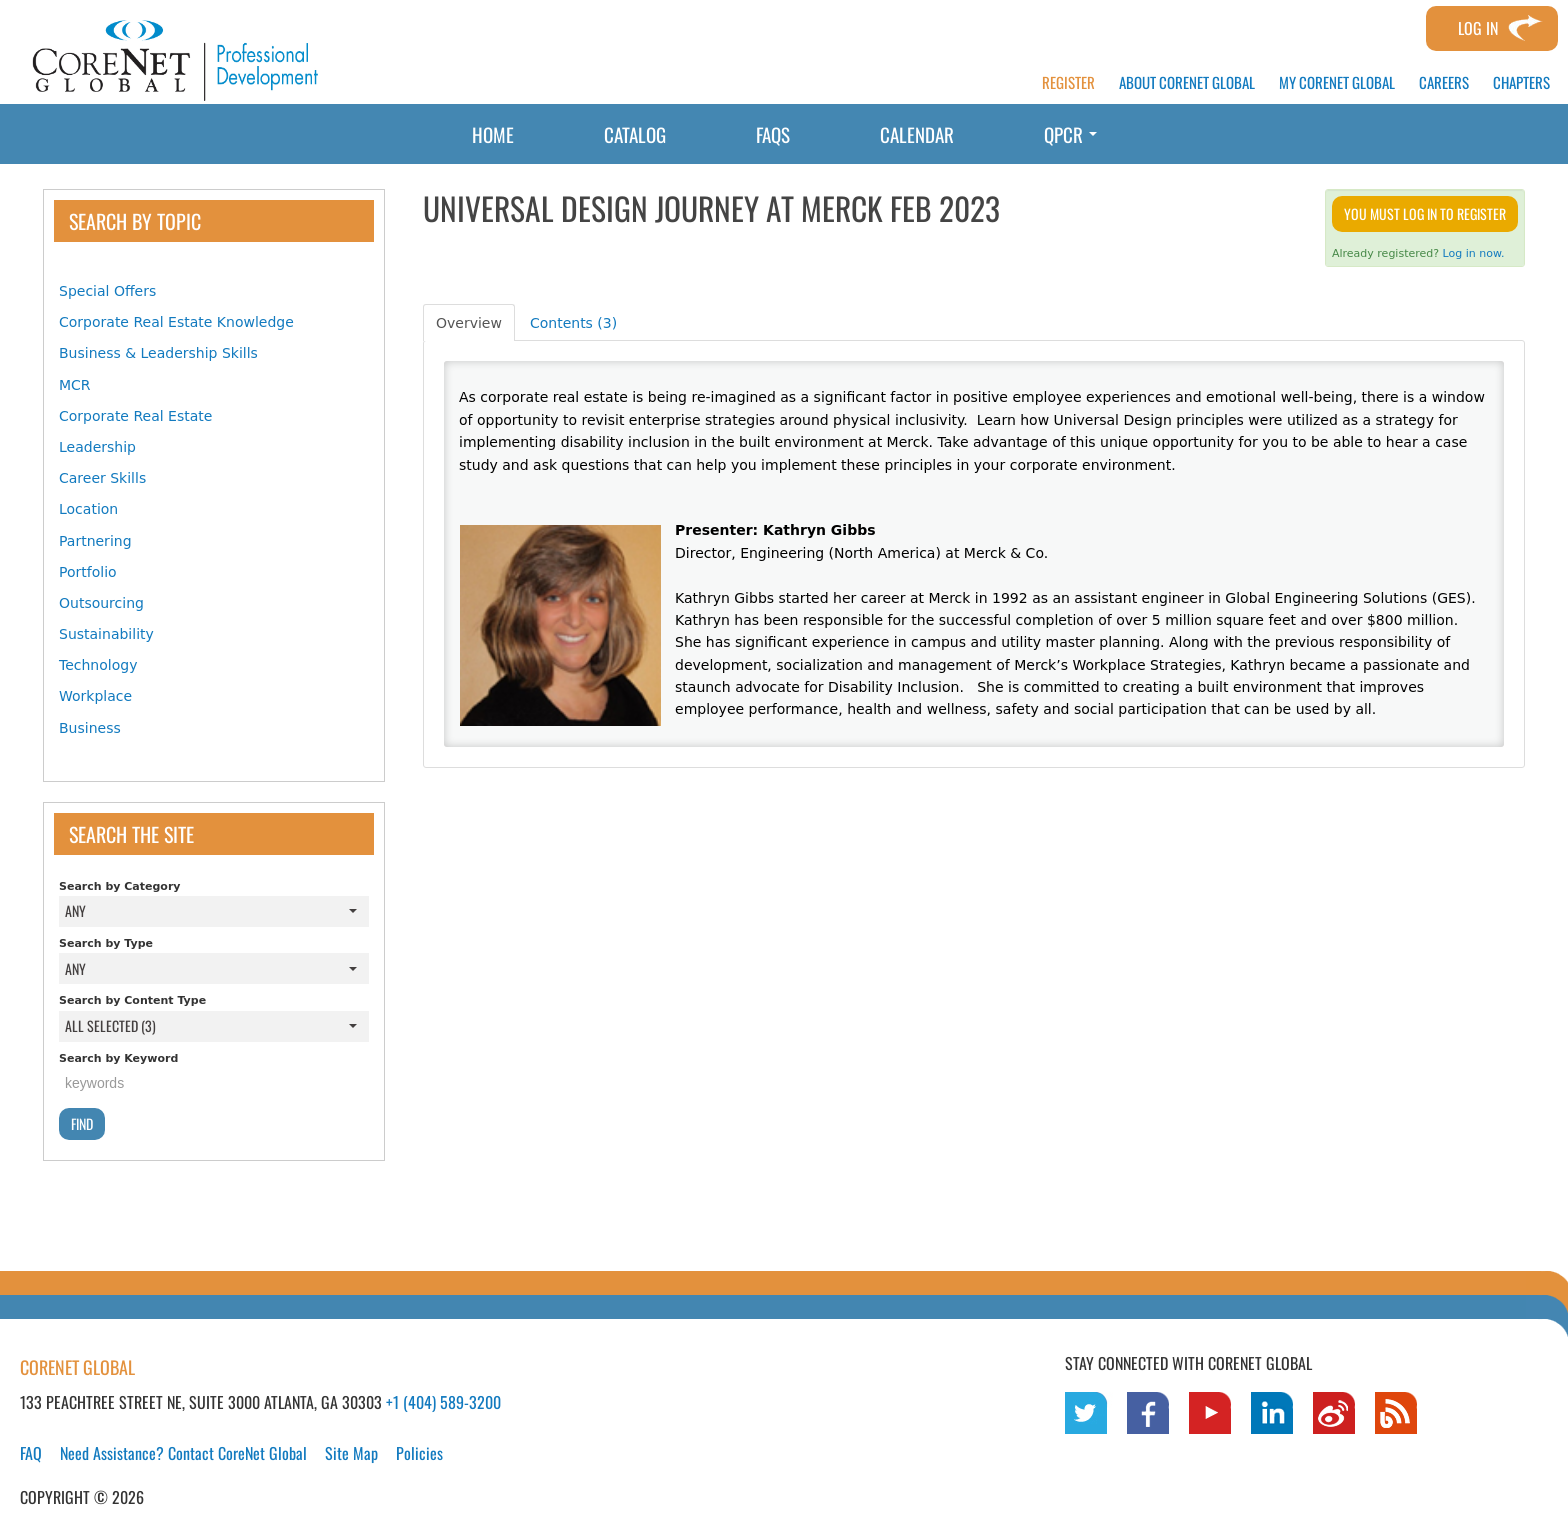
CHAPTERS (1521, 82)
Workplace (95, 696)
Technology (98, 665)
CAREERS (1444, 82)
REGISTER (1068, 82)
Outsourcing (101, 603)
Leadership (97, 447)
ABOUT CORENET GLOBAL (1187, 82)
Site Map (351, 1453)
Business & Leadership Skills (158, 353)
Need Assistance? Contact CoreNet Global (183, 1453)
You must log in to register (1425, 213)
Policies (419, 1453)
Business (90, 728)
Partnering (95, 541)
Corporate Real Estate (135, 416)
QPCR (1070, 134)
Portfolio (88, 572)
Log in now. (1474, 253)
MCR (75, 385)
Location (88, 509)
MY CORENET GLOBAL (1337, 82)
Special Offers (107, 291)
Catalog (635, 134)
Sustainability (106, 634)
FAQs (773, 134)
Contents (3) (573, 323)
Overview (469, 323)
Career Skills (102, 478)
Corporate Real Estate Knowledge (176, 322)
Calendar (917, 134)
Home (493, 134)
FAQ (31, 1453)
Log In (1478, 28)
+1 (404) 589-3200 (443, 1402)
